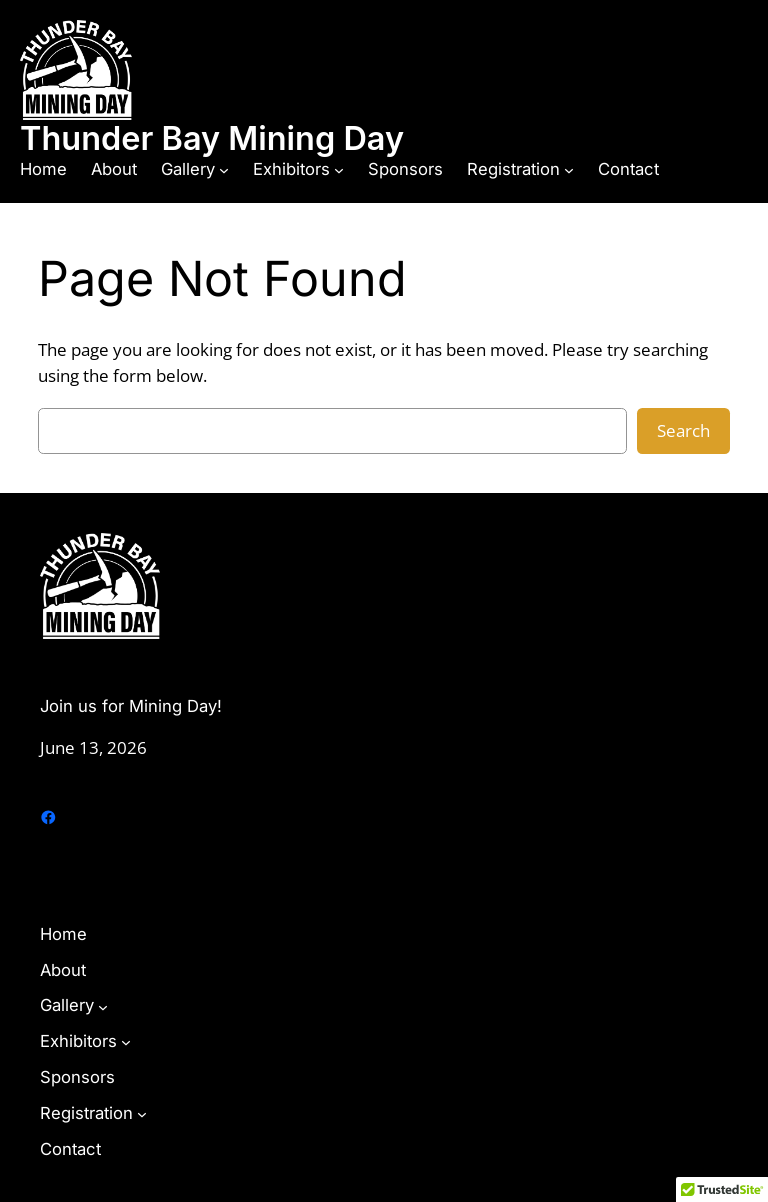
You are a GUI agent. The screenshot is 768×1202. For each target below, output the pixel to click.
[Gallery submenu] (224, 170)
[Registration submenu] (569, 170)
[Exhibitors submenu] (339, 170)
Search (683, 430)
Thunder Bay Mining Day (212, 138)
